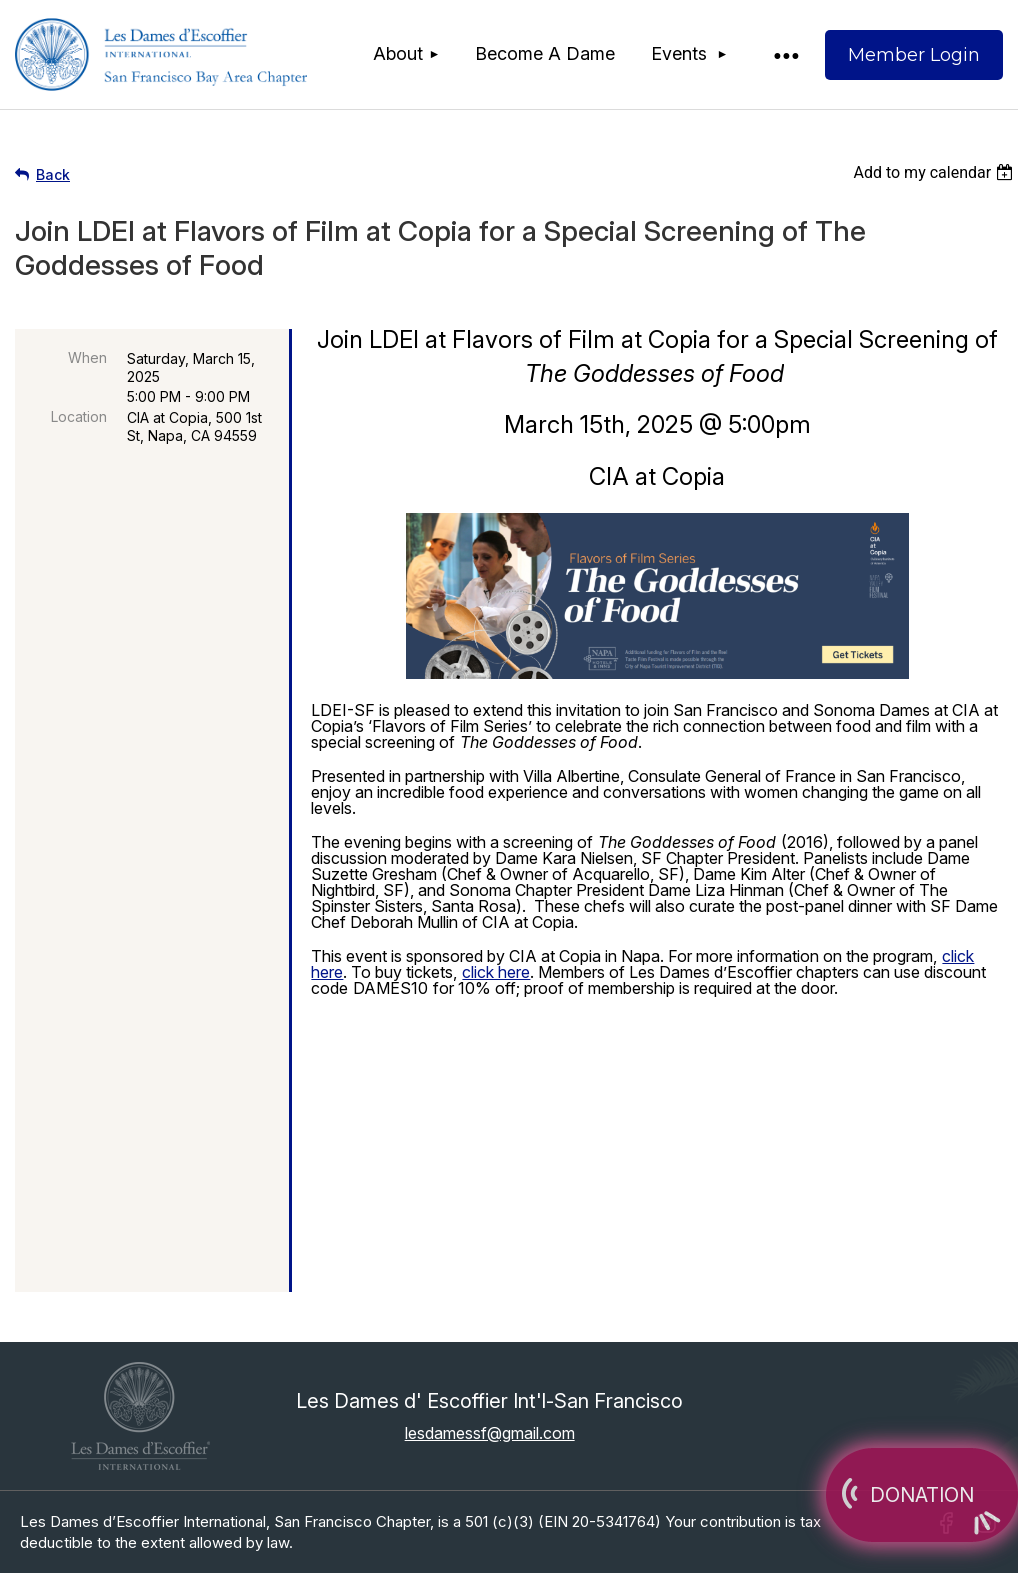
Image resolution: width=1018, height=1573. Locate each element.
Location (79, 416)
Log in (914, 55)
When (87, 357)
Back (53, 174)
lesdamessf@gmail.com (490, 1433)
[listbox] (935, 172)
